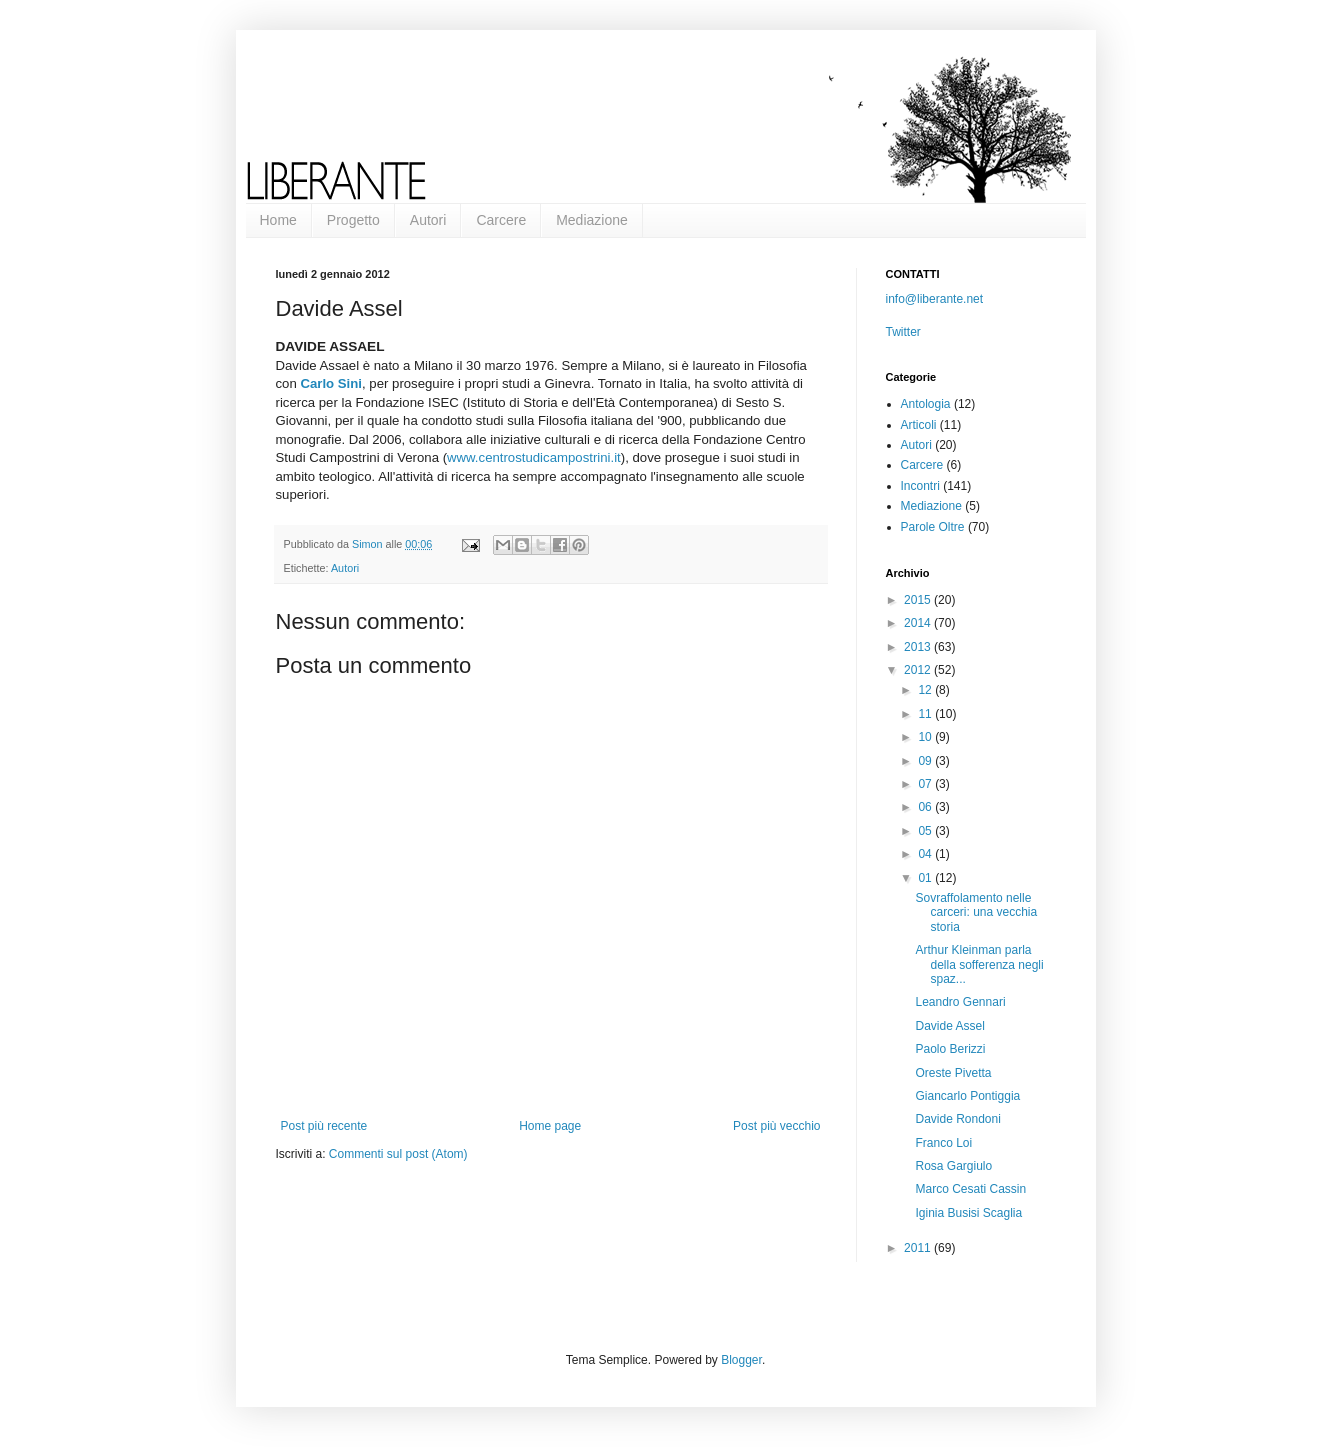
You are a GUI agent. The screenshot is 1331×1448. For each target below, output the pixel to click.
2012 (919, 670)
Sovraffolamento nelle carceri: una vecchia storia (976, 912)
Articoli (919, 425)
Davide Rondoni (957, 1119)
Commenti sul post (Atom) (398, 1154)
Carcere (501, 220)
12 (926, 690)
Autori (428, 220)
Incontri (920, 486)
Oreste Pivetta (953, 1073)
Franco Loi (943, 1143)
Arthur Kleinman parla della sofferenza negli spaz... (979, 964)
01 (926, 878)
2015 (919, 600)
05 (926, 831)
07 (926, 784)
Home (278, 220)
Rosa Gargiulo (953, 1166)
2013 (919, 647)
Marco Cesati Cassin (970, 1189)
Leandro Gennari (960, 1002)
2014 (919, 623)
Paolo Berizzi (950, 1049)
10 (926, 737)
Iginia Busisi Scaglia (968, 1213)
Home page (550, 1126)
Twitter (903, 332)
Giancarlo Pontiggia (967, 1096)
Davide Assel (949, 1026)
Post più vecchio (776, 1126)
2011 (919, 1248)
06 (926, 807)
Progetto (353, 220)
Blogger (741, 1360)
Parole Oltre (933, 527)
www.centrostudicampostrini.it (534, 457)
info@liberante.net (935, 299)
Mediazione (592, 220)
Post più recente (324, 1126)
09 (926, 761)
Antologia (926, 404)
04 (926, 854)
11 (926, 714)
